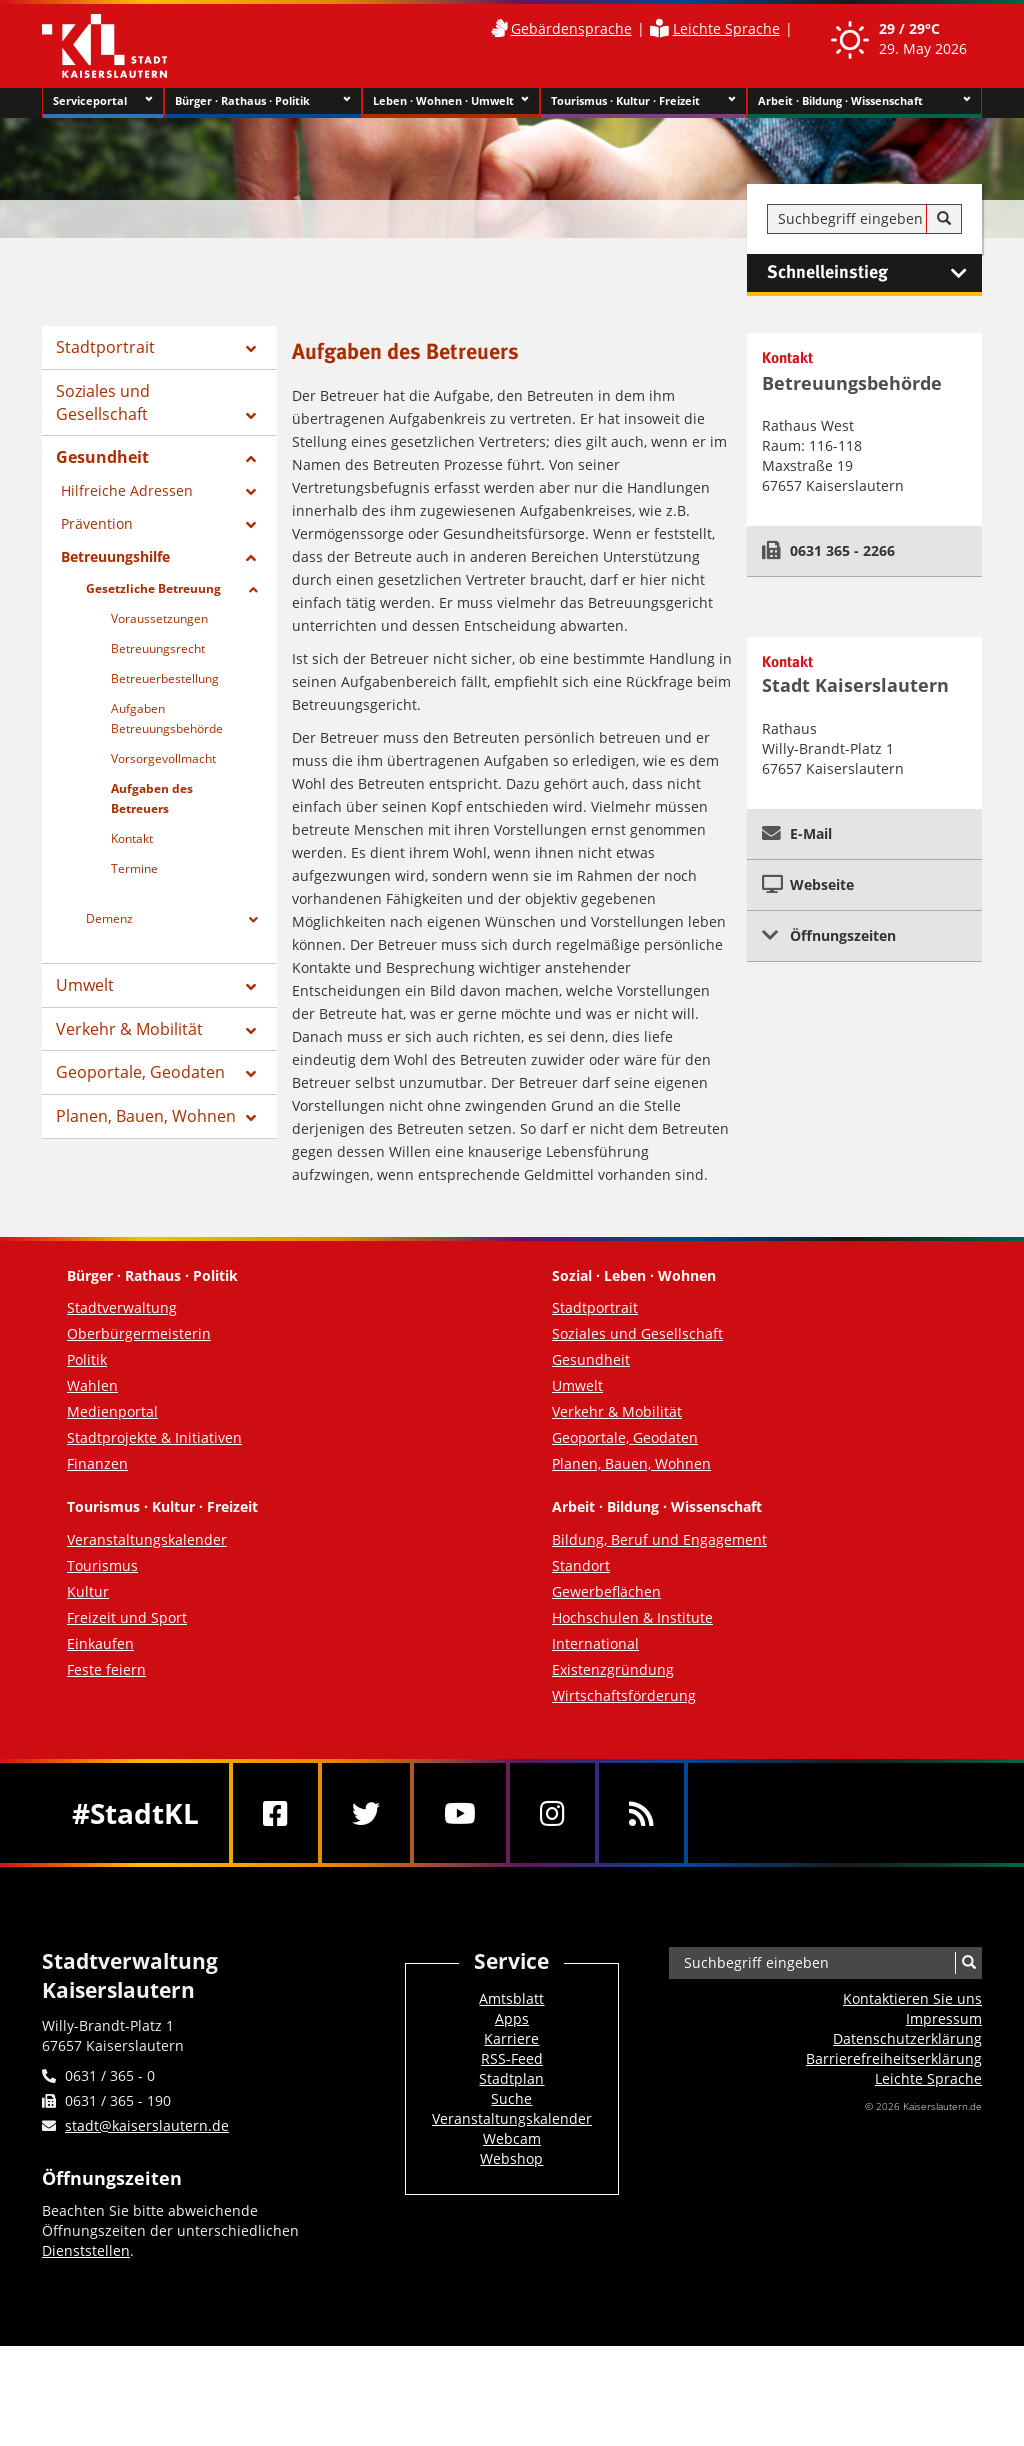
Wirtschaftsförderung (624, 1695)
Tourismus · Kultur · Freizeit (643, 101)
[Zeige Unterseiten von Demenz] (253, 920)
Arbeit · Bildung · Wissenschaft (864, 101)
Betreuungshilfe (115, 556)
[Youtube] (460, 1813)
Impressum (944, 2018)
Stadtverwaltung (122, 1307)
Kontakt (132, 838)
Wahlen (92, 1385)
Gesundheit (102, 457)
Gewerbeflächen (606, 1591)
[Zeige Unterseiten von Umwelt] (251, 987)
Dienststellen (86, 2250)
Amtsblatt (511, 1998)
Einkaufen (100, 1643)
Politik (87, 1359)
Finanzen (97, 1463)
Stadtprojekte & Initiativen (154, 1437)
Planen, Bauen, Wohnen (146, 1116)
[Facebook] (275, 1813)
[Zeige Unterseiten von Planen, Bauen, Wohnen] (251, 1118)
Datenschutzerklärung (907, 2038)
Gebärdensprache (571, 28)
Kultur (88, 1591)
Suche (511, 2098)
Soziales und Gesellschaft (103, 402)
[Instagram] (552, 1813)
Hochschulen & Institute (632, 1617)
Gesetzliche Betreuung (153, 588)
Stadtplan (511, 2078)
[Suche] (944, 219)
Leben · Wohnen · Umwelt (451, 101)
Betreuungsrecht (158, 648)
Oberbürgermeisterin (139, 1333)
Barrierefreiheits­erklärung (894, 2058)
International (595, 1643)
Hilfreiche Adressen (127, 490)
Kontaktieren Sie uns (912, 1998)
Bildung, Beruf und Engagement (659, 1539)
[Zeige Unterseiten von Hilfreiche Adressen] (251, 492)
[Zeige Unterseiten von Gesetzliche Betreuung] (253, 590)
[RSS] (641, 1813)
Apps (512, 2018)
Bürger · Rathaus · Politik (262, 101)
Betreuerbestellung (165, 678)
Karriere (511, 2038)
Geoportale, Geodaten (140, 1072)
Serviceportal (103, 101)
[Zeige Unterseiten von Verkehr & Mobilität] (251, 1031)
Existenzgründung (613, 1669)
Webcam (512, 2138)
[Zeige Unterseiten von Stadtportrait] (251, 349)
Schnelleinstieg (874, 273)
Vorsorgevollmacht (163, 758)
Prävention (97, 523)
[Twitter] (366, 1813)
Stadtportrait (105, 347)
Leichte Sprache (726, 28)
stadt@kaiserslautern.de (147, 2125)
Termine (134, 868)
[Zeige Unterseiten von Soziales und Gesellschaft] (251, 416)
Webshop (511, 2158)
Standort (581, 1565)
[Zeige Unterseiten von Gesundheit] (251, 459)
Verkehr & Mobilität (129, 1029)
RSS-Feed (512, 2058)
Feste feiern (106, 1669)
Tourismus (102, 1565)
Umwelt (85, 985)
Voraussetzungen (159, 618)
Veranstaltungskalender (147, 1539)
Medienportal (112, 1411)
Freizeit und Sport (127, 1617)
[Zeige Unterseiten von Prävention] (251, 525)
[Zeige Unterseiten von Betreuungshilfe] (251, 558)
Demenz (109, 918)
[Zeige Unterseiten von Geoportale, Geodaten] (251, 1074)
